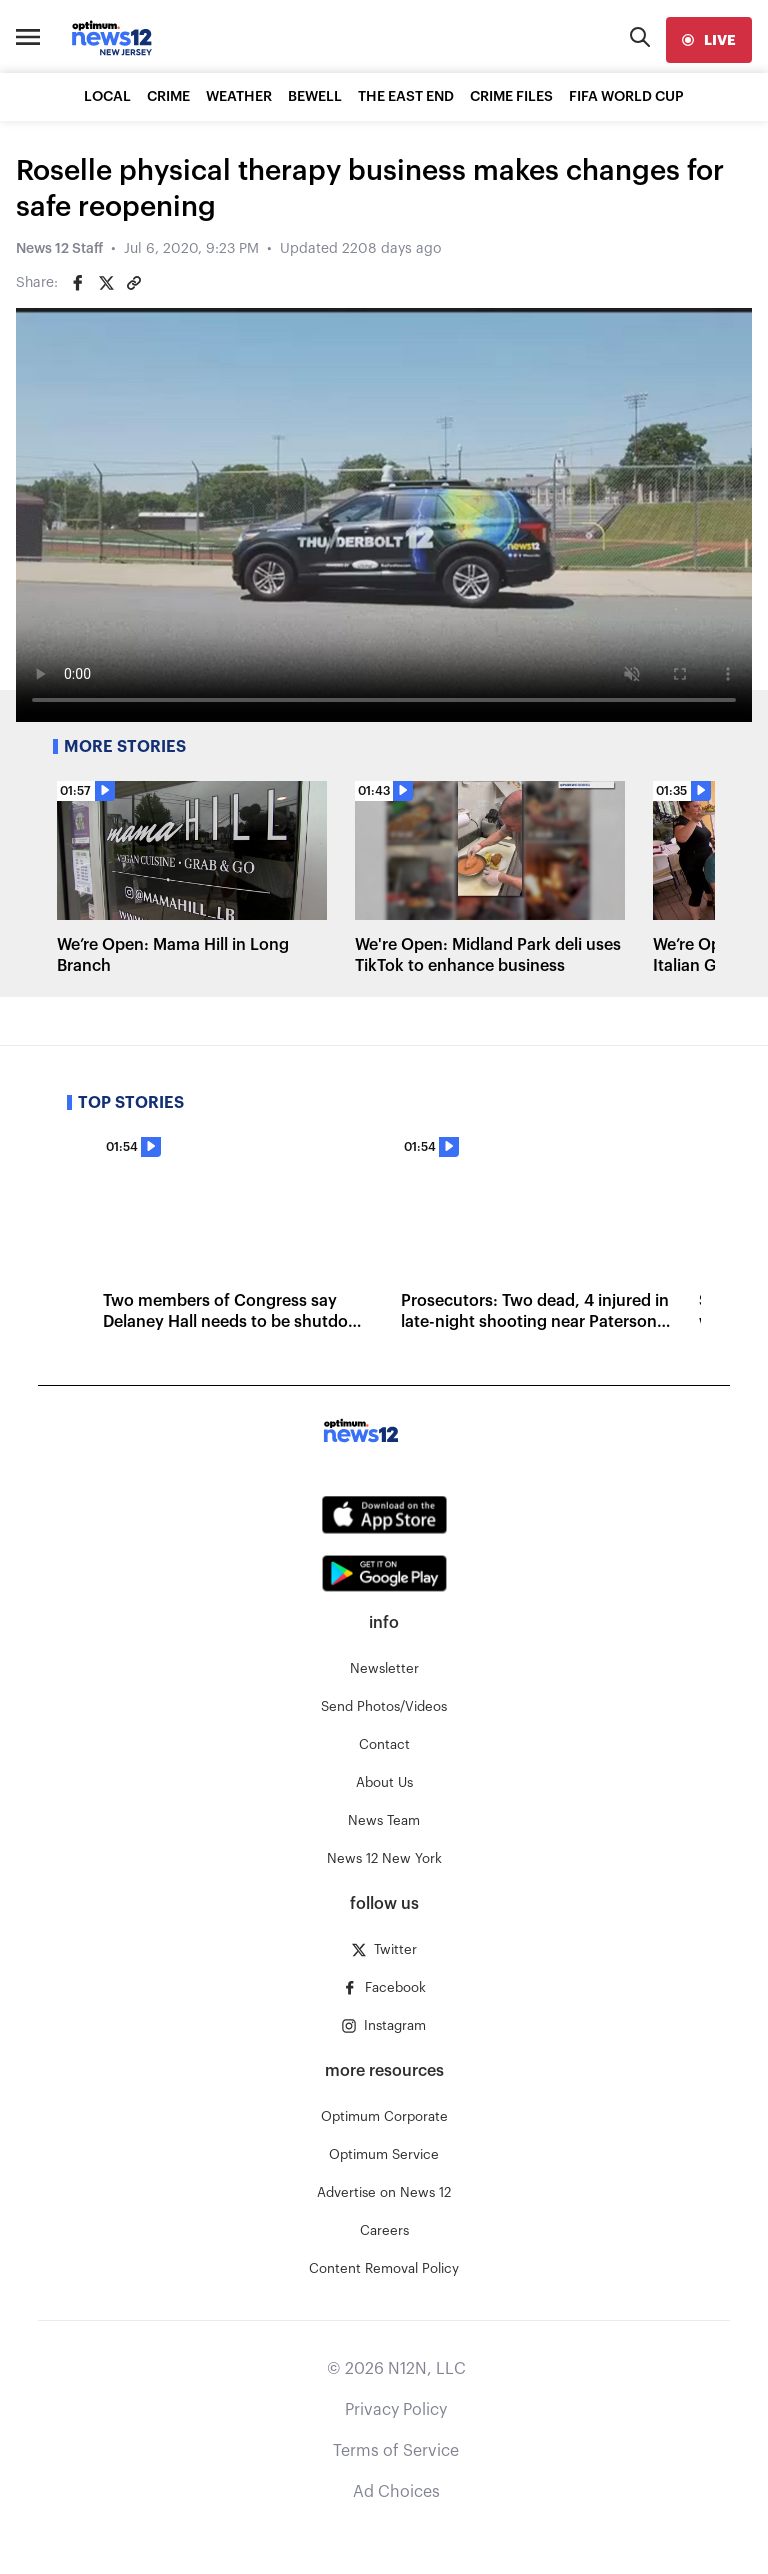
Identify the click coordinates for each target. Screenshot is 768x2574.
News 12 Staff (59, 249)
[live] (709, 40)
